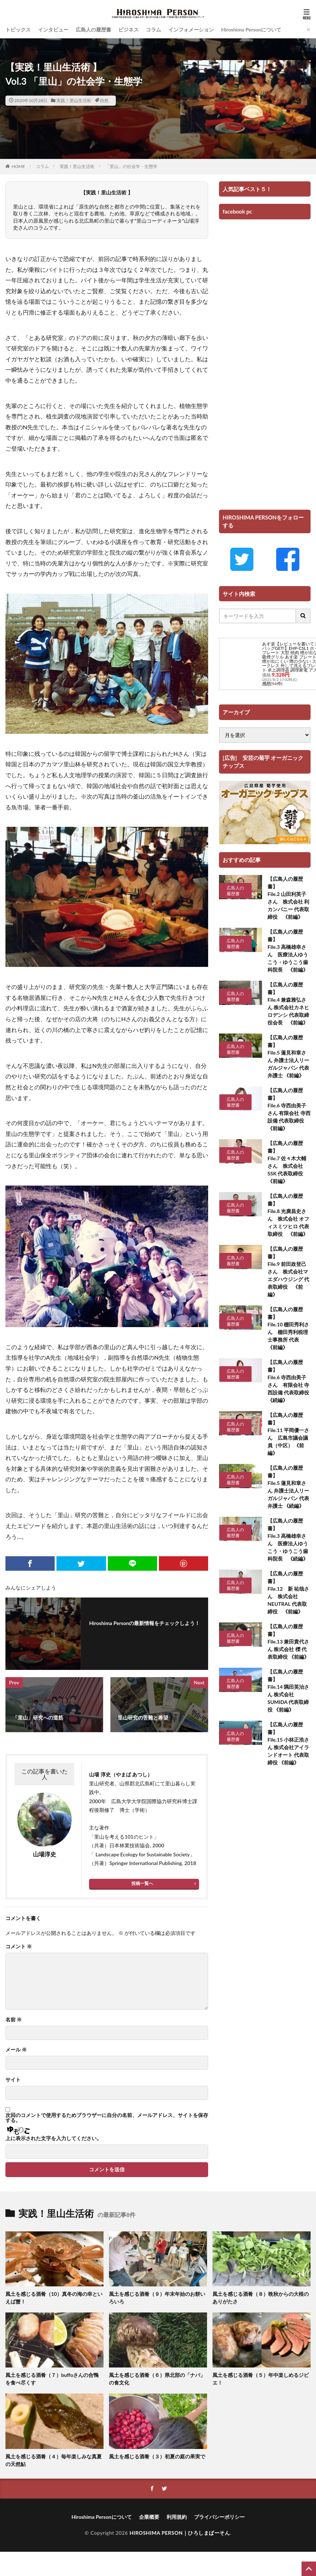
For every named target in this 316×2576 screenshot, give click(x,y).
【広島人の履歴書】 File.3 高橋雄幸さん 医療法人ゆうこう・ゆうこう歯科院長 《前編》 (287, 951)
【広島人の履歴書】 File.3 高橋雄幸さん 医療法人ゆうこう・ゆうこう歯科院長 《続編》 (287, 1540)
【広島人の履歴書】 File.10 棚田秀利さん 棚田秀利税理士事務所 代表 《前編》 (288, 1328)
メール (16, 2049)
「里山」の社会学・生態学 (131, 166)
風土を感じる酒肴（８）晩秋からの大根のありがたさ (260, 2297)
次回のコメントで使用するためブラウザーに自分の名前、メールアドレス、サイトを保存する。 (106, 2118)
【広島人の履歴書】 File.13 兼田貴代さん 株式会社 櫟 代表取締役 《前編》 (288, 1641)
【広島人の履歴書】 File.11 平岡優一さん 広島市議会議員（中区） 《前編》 (288, 1434)
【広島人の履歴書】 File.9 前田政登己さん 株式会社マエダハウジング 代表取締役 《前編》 (288, 1271)
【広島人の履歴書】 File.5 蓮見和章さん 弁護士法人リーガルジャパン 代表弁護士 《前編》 (288, 1056)
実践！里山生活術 (73, 100)
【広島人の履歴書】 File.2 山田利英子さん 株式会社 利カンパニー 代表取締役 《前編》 (288, 898)
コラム (153, 29)
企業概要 (149, 2517)
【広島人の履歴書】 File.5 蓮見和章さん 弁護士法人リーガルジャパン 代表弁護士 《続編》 (288, 1487)
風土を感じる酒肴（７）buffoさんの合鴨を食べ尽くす (51, 2379)
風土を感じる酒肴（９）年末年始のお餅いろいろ (157, 2297)
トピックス (18, 29)
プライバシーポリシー (219, 2517)
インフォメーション (191, 29)
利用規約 (177, 2517)
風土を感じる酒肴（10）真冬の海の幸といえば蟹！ (53, 2297)
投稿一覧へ (142, 1883)
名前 (13, 2019)
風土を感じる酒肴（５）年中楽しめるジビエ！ (260, 2379)
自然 (104, 100)
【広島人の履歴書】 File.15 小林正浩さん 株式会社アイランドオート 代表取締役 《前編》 (288, 1743)
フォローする (146, 1633)
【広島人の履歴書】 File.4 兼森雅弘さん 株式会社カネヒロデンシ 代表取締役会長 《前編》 (288, 1003)
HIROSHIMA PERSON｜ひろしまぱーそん (180, 2533)
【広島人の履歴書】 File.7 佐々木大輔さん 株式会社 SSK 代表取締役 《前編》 (287, 1162)
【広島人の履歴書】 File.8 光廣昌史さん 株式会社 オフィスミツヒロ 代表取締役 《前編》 (288, 1215)
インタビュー (53, 29)
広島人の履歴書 (93, 29)
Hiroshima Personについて (251, 29)
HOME (18, 166)
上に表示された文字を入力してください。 (53, 2138)
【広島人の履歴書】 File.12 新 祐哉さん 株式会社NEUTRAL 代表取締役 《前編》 (288, 1592)
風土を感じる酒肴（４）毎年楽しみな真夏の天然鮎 (53, 2460)
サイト (13, 2079)
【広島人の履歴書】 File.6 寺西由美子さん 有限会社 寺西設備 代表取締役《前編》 (289, 1109)
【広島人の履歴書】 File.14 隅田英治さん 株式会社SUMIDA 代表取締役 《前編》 (288, 1690)
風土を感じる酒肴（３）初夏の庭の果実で (157, 2456)
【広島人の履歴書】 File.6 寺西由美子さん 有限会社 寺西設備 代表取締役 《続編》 (289, 1381)
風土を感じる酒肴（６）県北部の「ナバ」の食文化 (157, 2379)
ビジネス (128, 29)
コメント (18, 1946)
